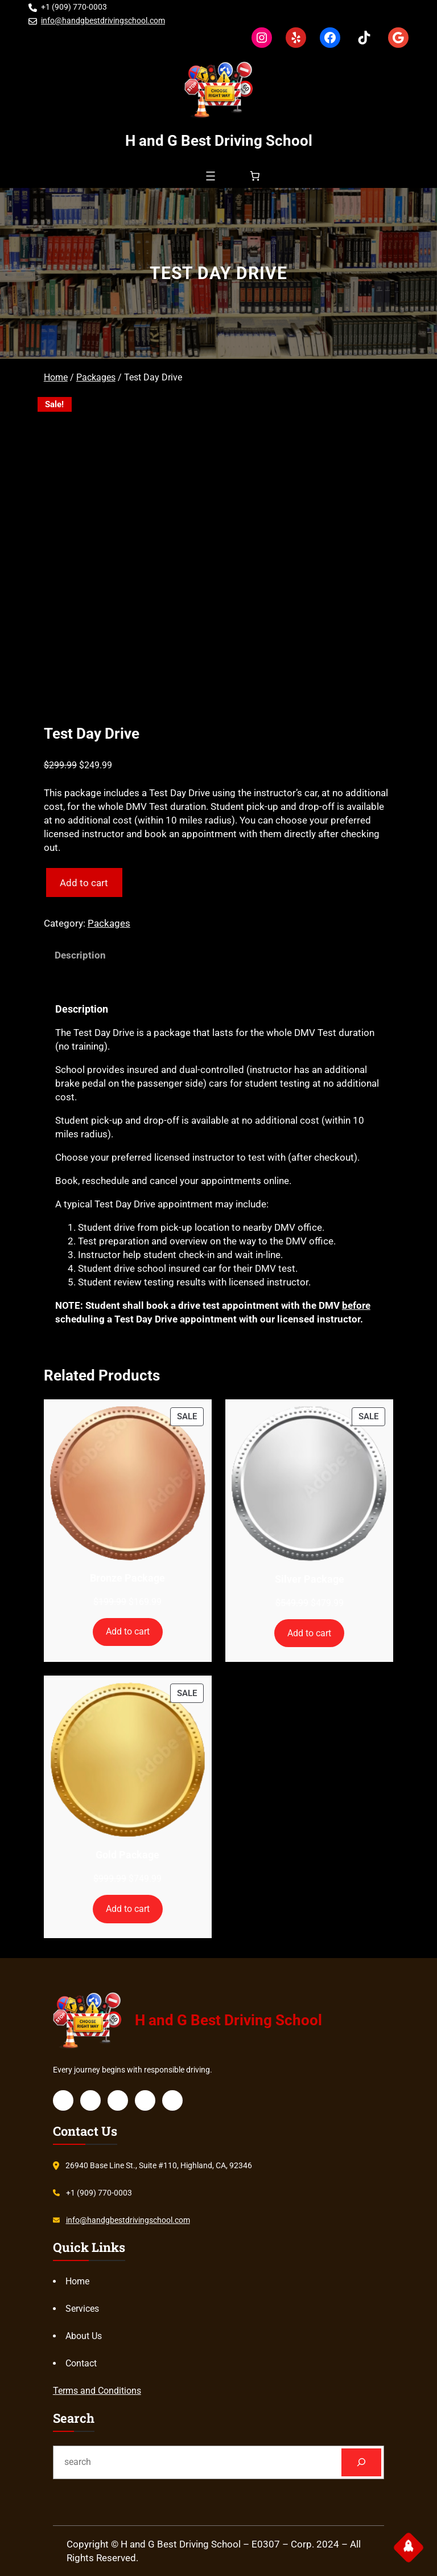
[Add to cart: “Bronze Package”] (128, 1632)
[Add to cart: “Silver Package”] (309, 1633)
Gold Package (127, 1855)
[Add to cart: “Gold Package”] (128, 1909)
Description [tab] (80, 955)
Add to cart (84, 882)
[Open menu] (210, 176)
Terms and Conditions (97, 2390)
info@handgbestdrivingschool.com (103, 20)
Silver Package (309, 1579)
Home (56, 377)
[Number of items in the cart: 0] (254, 175)
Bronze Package (127, 1578)
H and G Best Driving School (218, 140)
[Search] (361, 2462)
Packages (96, 377)
